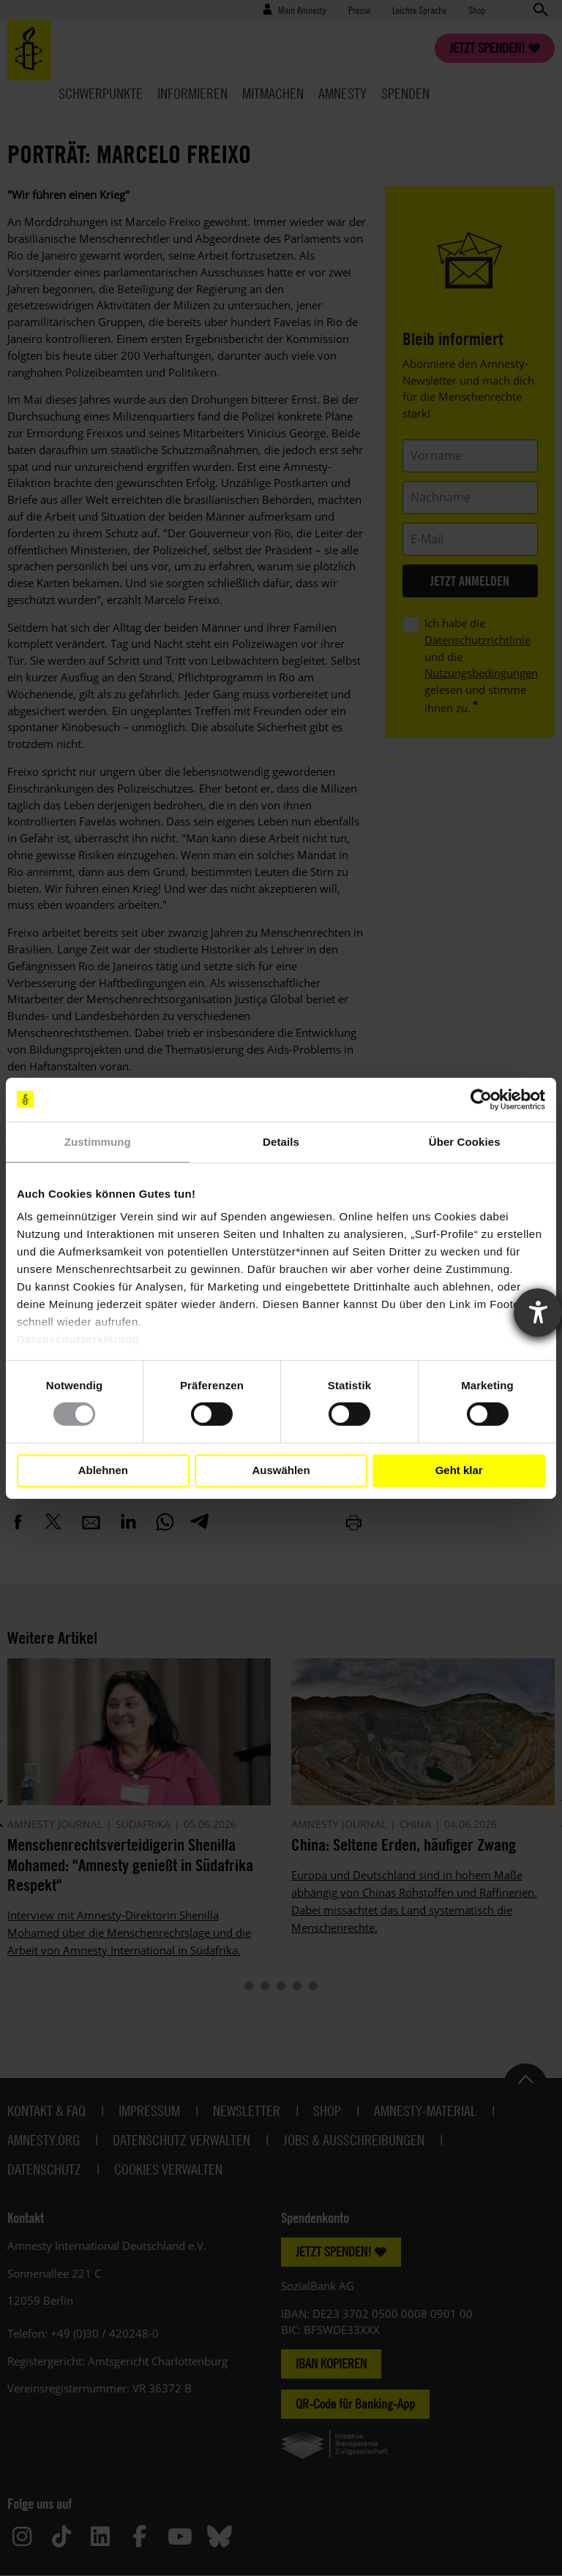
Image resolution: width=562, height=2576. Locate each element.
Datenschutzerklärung (78, 1339)
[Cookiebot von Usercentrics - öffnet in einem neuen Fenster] (481, 1099)
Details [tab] (281, 1141)
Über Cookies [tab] (465, 1141)
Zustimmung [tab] (97, 1141)
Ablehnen (103, 1470)
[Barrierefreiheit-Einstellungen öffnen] (538, 1312)
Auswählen (281, 1470)
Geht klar (459, 1470)
